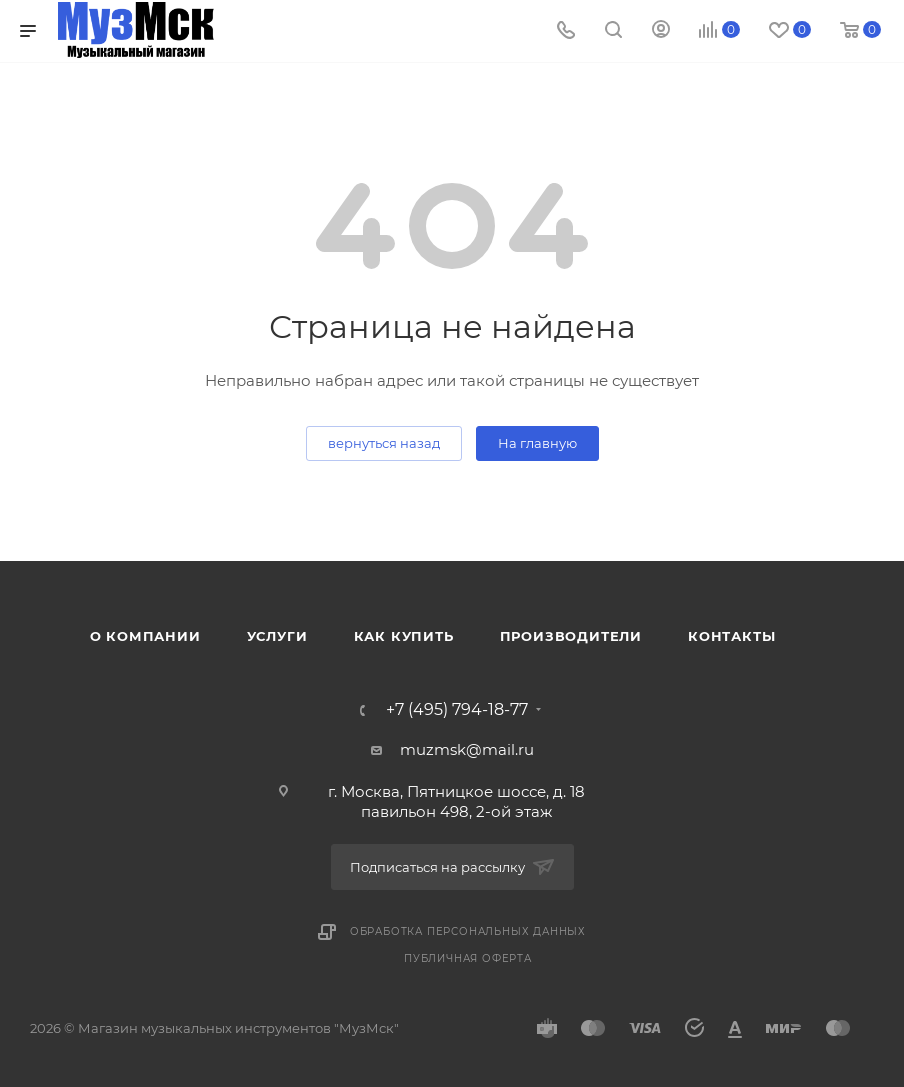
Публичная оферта (468, 958)
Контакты (731, 636)
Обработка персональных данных (468, 931)
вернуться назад (384, 443)
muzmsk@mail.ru (467, 749)
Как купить (404, 636)
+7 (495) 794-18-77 (457, 710)
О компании (145, 636)
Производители (571, 636)
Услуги (277, 636)
